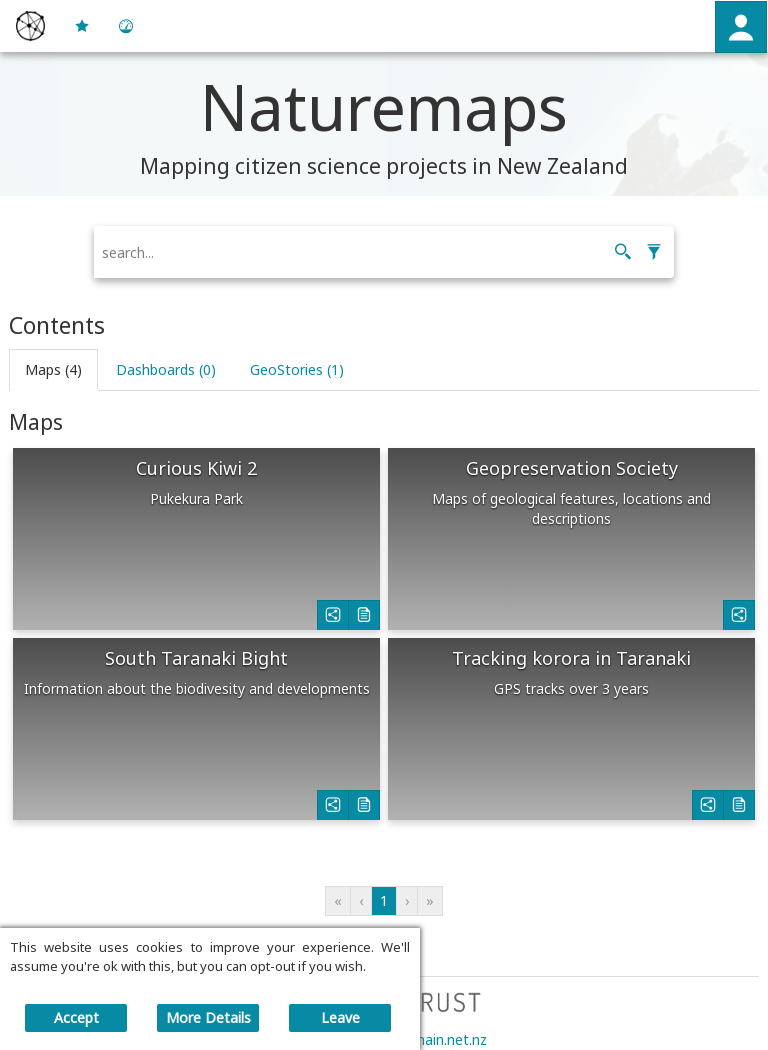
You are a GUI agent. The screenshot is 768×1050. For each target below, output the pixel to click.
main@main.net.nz (427, 1039)
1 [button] (384, 900)
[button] (741, 27)
